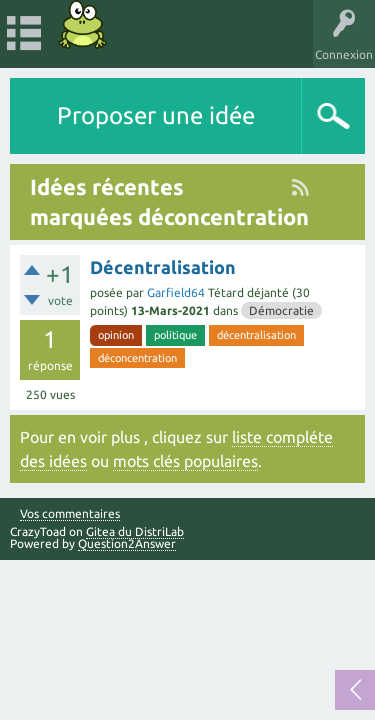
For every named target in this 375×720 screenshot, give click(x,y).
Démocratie (281, 310)
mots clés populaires (185, 461)
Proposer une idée (156, 115)
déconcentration (137, 358)
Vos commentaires (70, 514)
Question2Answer (127, 543)
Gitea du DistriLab (135, 531)
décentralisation (256, 335)
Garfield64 (176, 292)
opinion (116, 335)
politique (175, 335)
